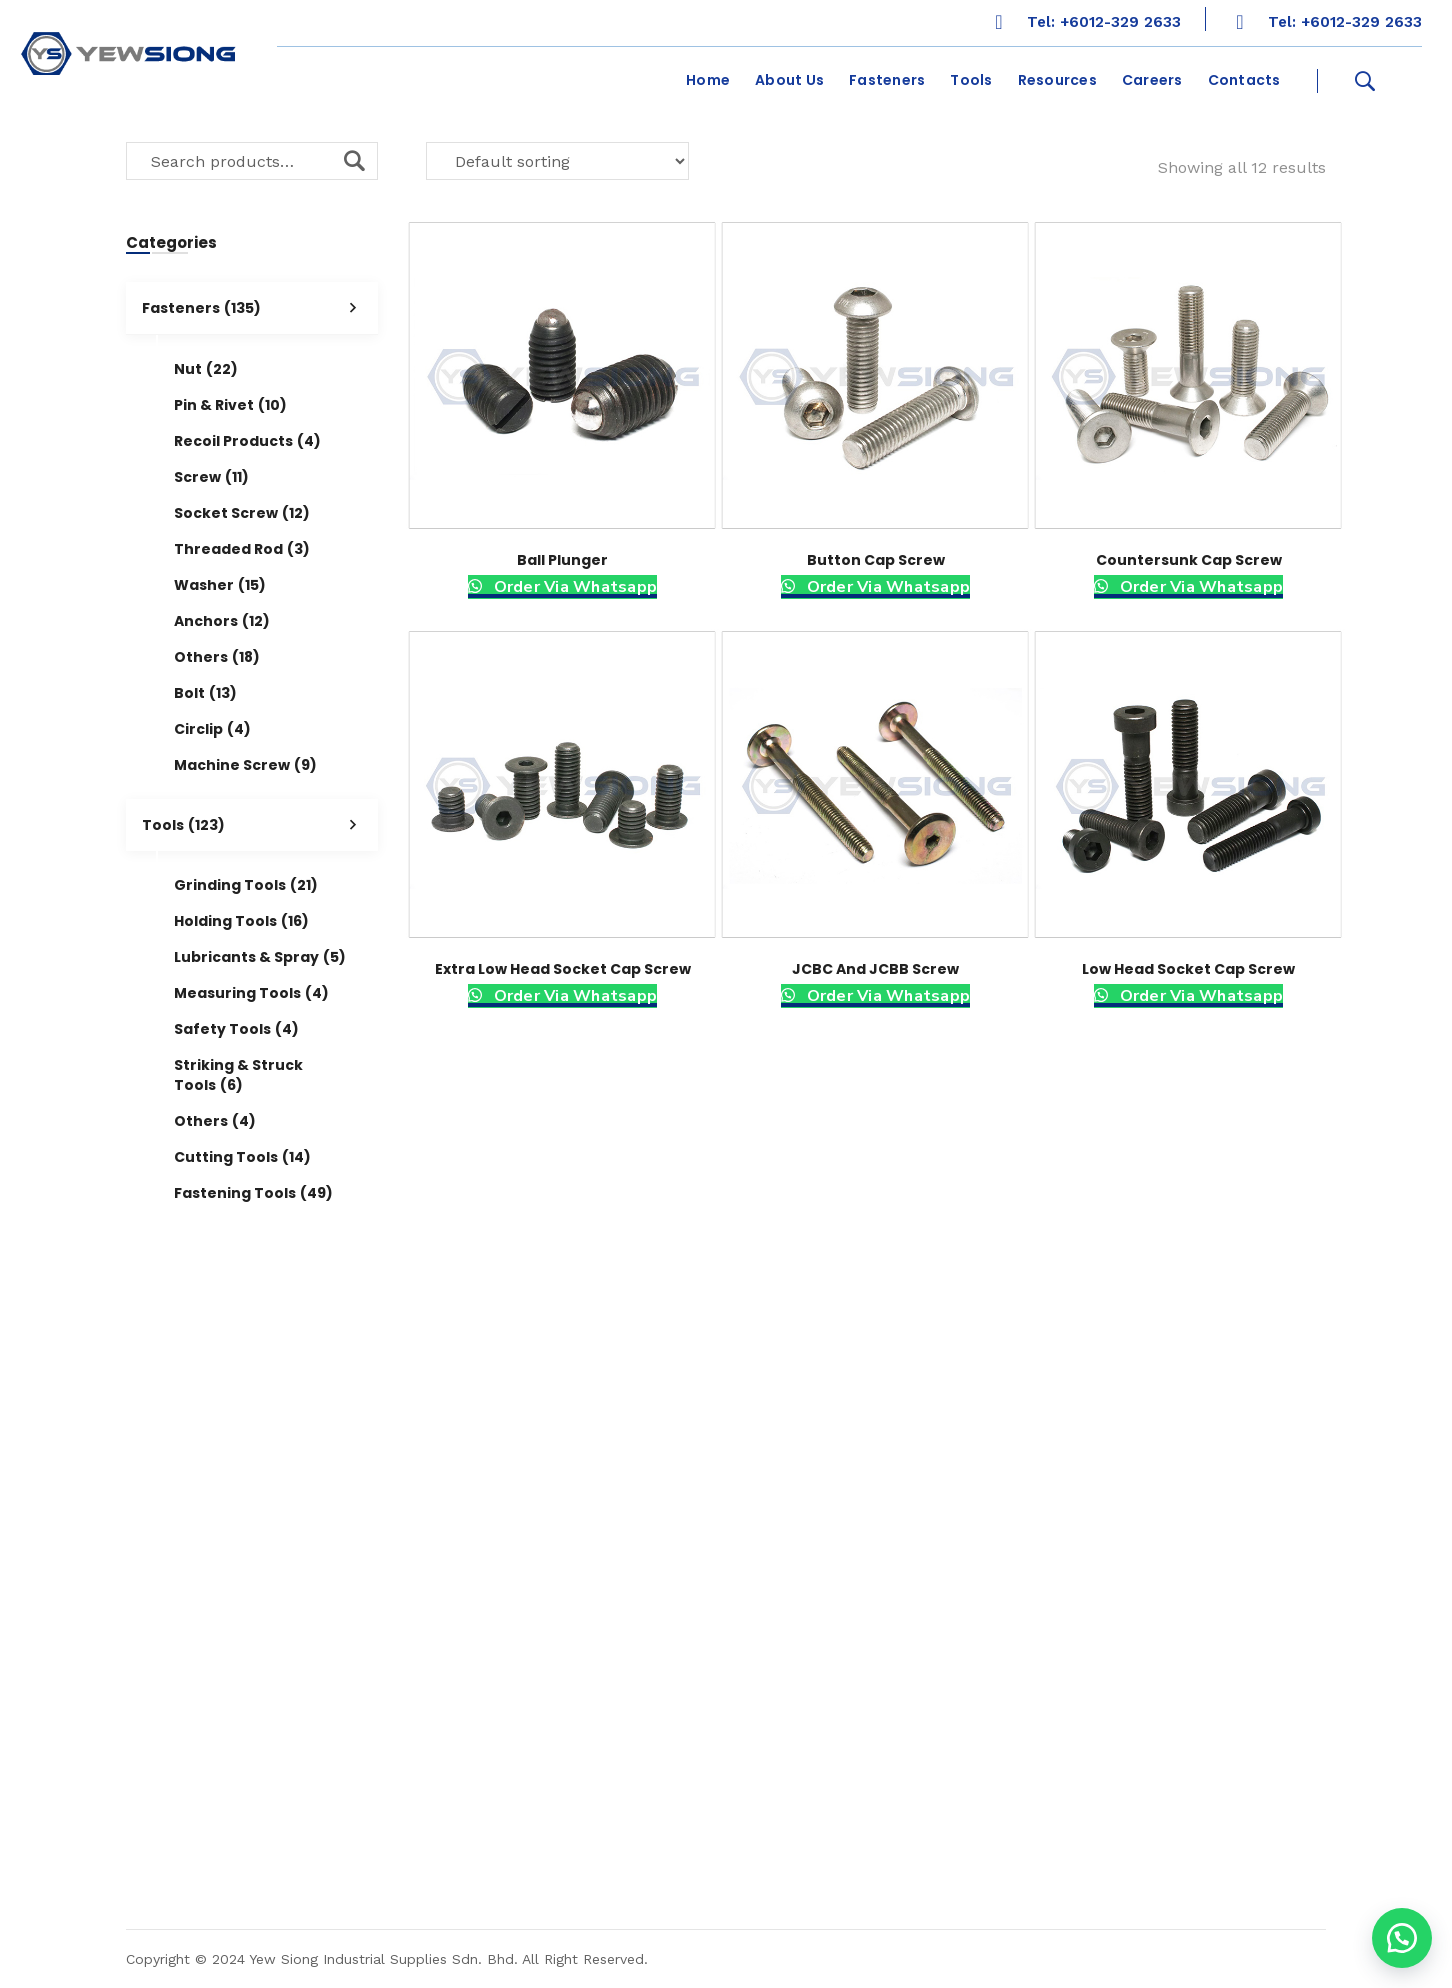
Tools (260, 825)
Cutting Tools (242, 1157)
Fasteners (260, 308)
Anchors (222, 621)
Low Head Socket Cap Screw (1188, 969)
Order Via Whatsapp (573, 587)
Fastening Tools (253, 1193)
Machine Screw (245, 765)
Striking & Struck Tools (238, 1075)
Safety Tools (236, 1029)
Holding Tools (241, 921)
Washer (220, 585)
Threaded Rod (242, 549)
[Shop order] (557, 161)
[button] (1402, 1938)
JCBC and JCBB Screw (875, 969)
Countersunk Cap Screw (1189, 560)
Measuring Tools (251, 993)
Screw (211, 477)
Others (217, 657)
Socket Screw (242, 513)
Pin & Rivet (230, 405)
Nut (206, 369)
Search (354, 161)
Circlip (212, 729)
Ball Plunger (562, 560)
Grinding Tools (246, 885)
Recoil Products (247, 441)
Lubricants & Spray (260, 957)
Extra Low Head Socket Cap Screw (563, 969)
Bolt (205, 693)
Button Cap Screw (876, 560)
